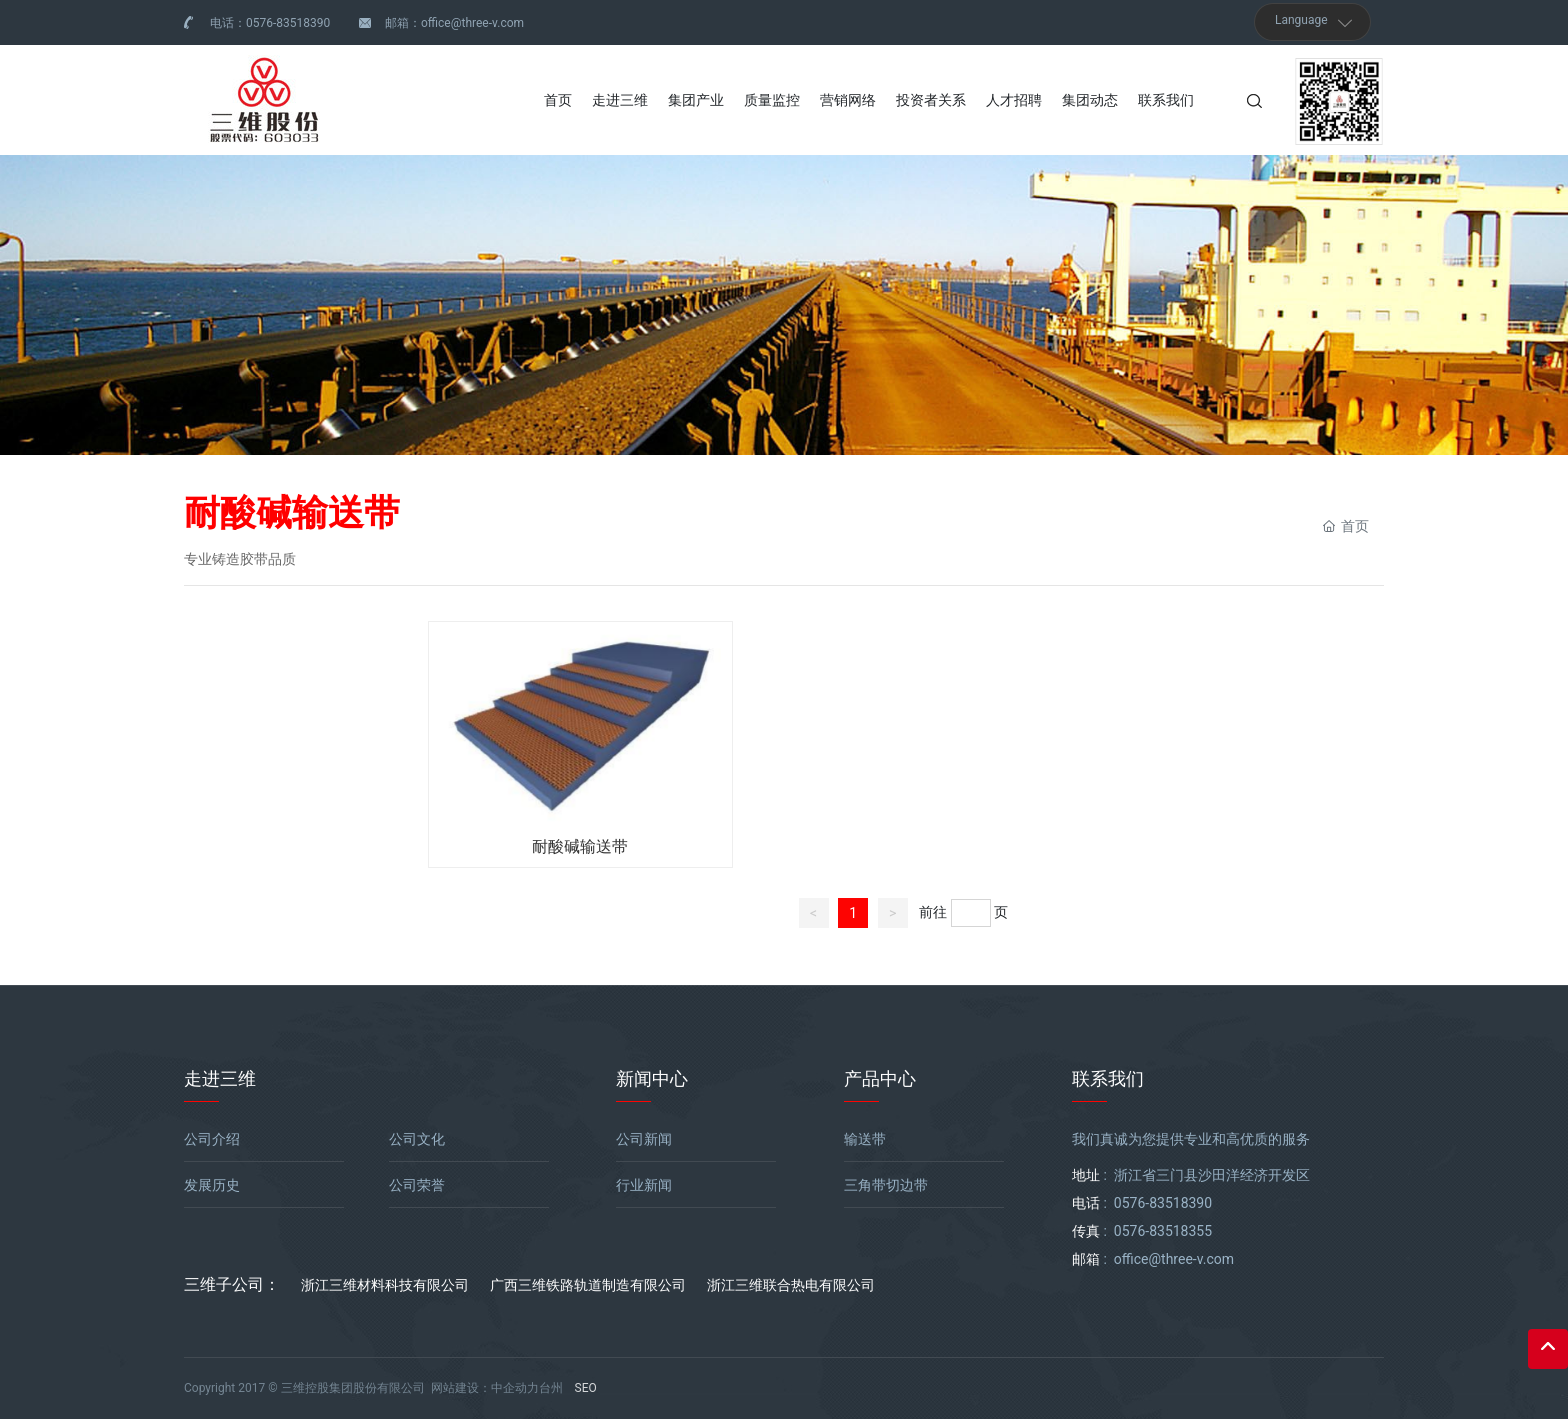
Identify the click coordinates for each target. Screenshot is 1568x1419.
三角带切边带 (886, 1185)
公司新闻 (644, 1139)
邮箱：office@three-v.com (454, 23)
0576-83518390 (1163, 1203)
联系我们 (1108, 1078)
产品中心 (880, 1078)
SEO (586, 1388)
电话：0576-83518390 (270, 23)
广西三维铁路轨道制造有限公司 (588, 1285)
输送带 (865, 1139)
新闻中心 (652, 1078)
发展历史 (212, 1185)
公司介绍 (212, 1139)
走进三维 (220, 1078)
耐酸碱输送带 (580, 846)
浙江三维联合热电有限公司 (791, 1285)
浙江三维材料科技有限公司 (385, 1285)
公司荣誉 (417, 1185)
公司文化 (417, 1139)
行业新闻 (644, 1185)
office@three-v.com (1174, 1259)
